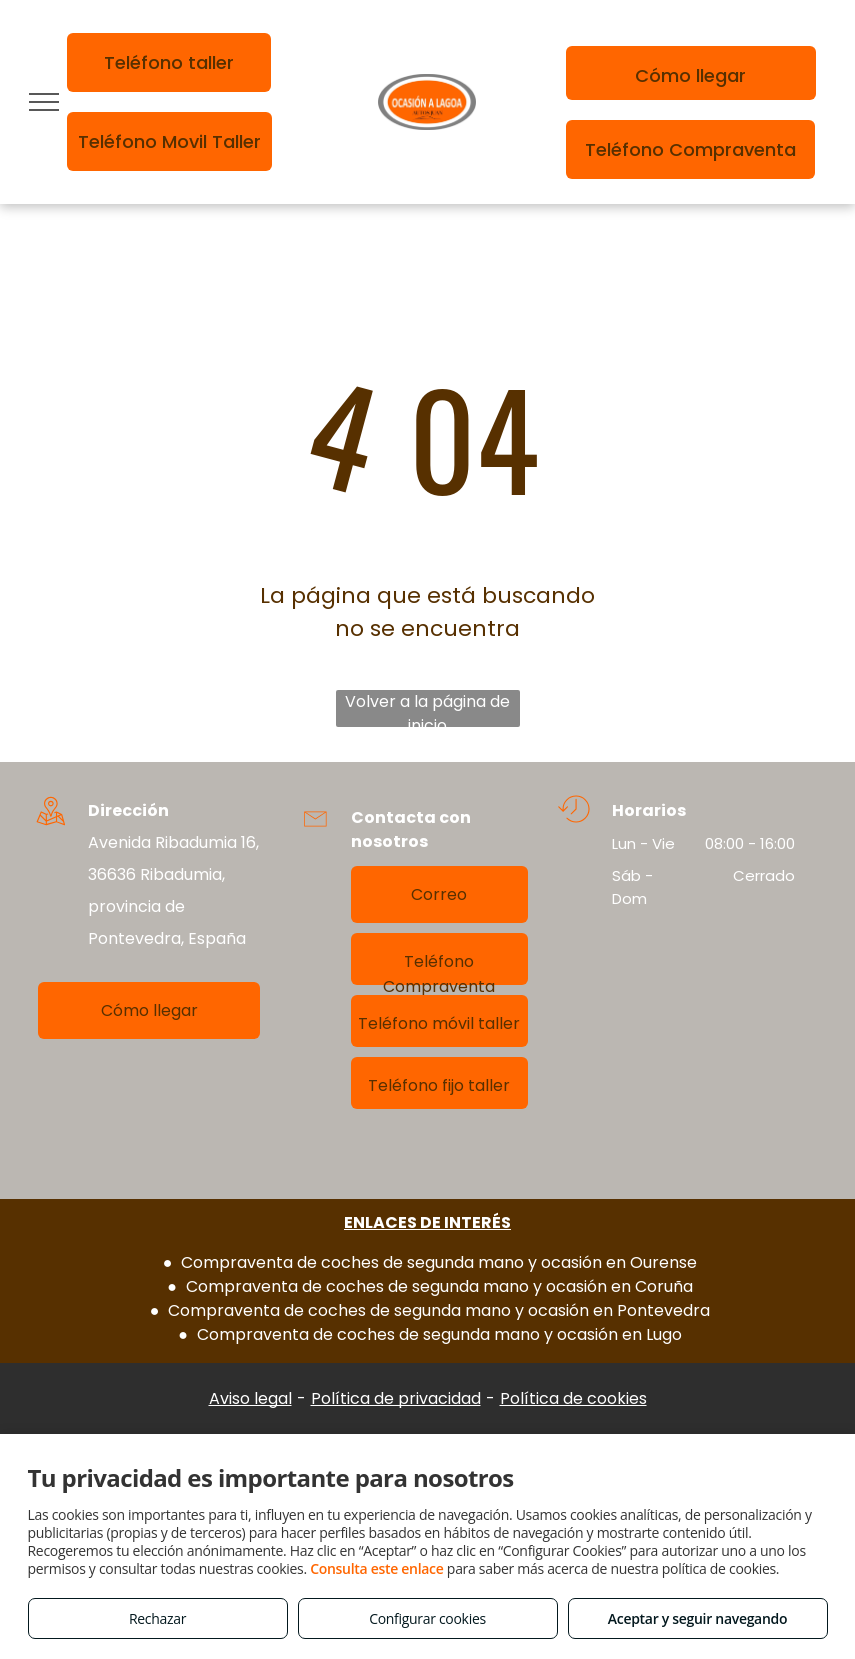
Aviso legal (250, 1398)
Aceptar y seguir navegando (697, 1618)
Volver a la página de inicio (427, 708)
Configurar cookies (427, 1618)
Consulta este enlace (376, 1568)
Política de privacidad (396, 1398)
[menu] (44, 102)
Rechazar (157, 1618)
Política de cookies (573, 1398)
